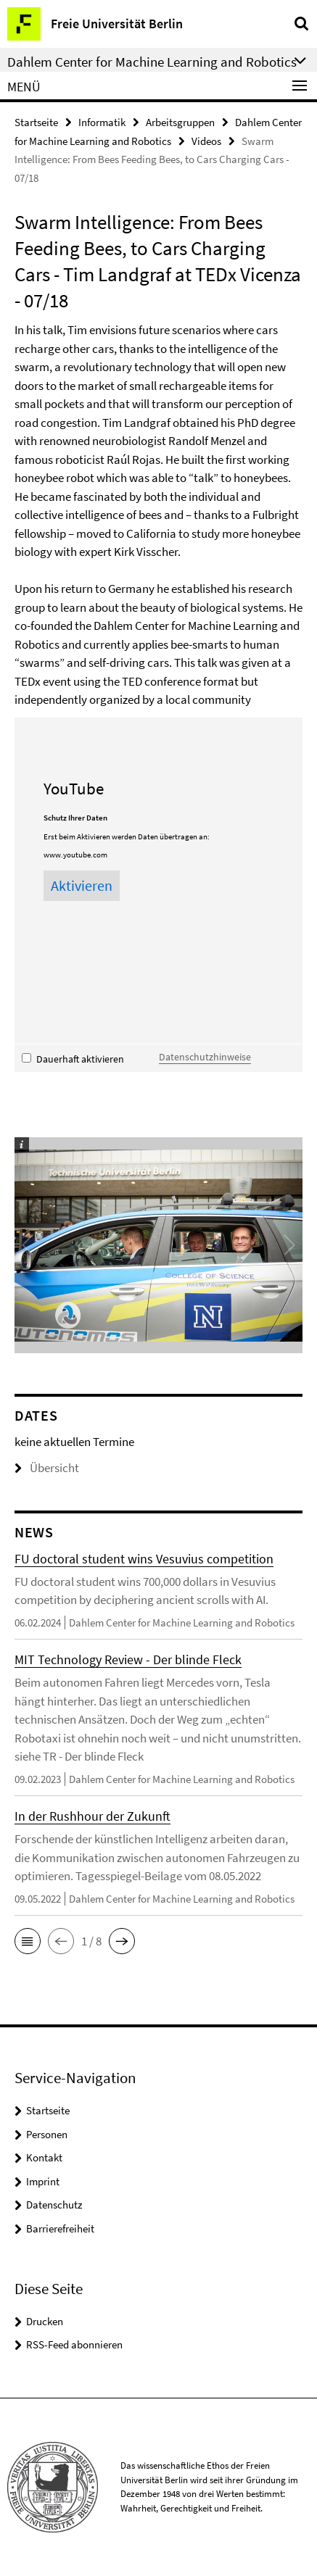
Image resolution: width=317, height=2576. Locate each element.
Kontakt (44, 2157)
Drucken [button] (44, 2321)
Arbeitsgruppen (180, 122)
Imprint (42, 2181)
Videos (206, 141)
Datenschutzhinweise (205, 1056)
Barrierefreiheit (60, 2228)
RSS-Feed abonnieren (74, 2344)
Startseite (36, 122)
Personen (46, 2134)
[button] (28, 1941)
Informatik (101, 122)
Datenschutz (54, 2204)
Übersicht (47, 1468)
